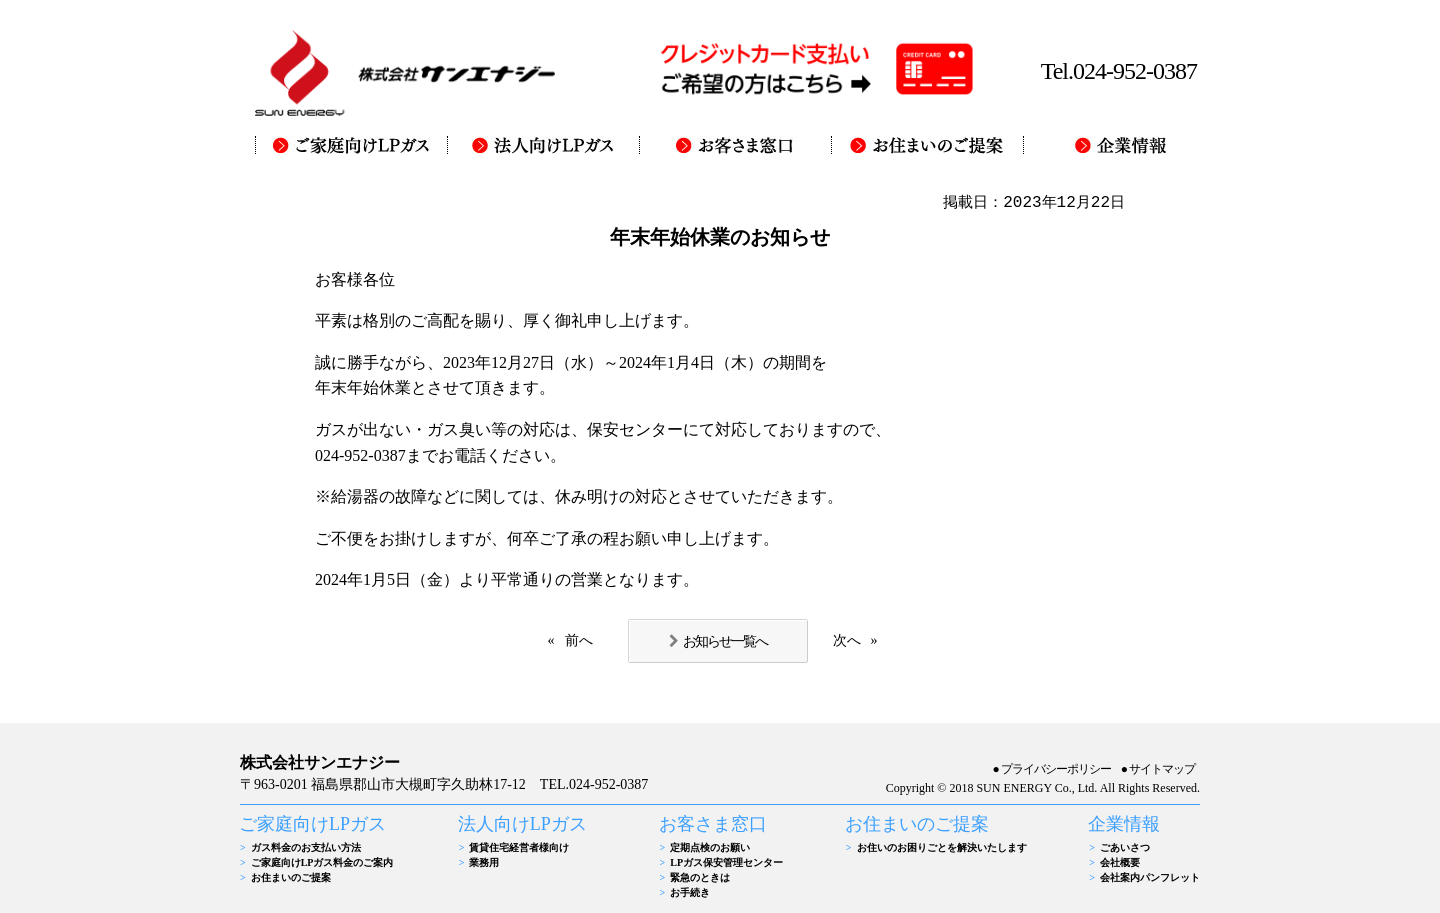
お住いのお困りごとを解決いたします (942, 847)
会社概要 (1120, 862)
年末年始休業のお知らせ (720, 237)
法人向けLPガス (522, 824)
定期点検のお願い (710, 847)
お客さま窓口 (713, 824)
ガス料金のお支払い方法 (306, 847)
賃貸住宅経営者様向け (519, 847)
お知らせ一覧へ (725, 641)
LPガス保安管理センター (726, 862)
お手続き (690, 892)
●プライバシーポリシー (1052, 769)
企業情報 (1124, 824)
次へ (847, 640)
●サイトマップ (1158, 769)
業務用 (484, 862)
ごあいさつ (1125, 847)
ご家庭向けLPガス (312, 824)
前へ (579, 640)
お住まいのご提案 (291, 877)
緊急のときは (700, 877)
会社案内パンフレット (1150, 877)
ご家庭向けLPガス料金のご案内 (322, 862)
